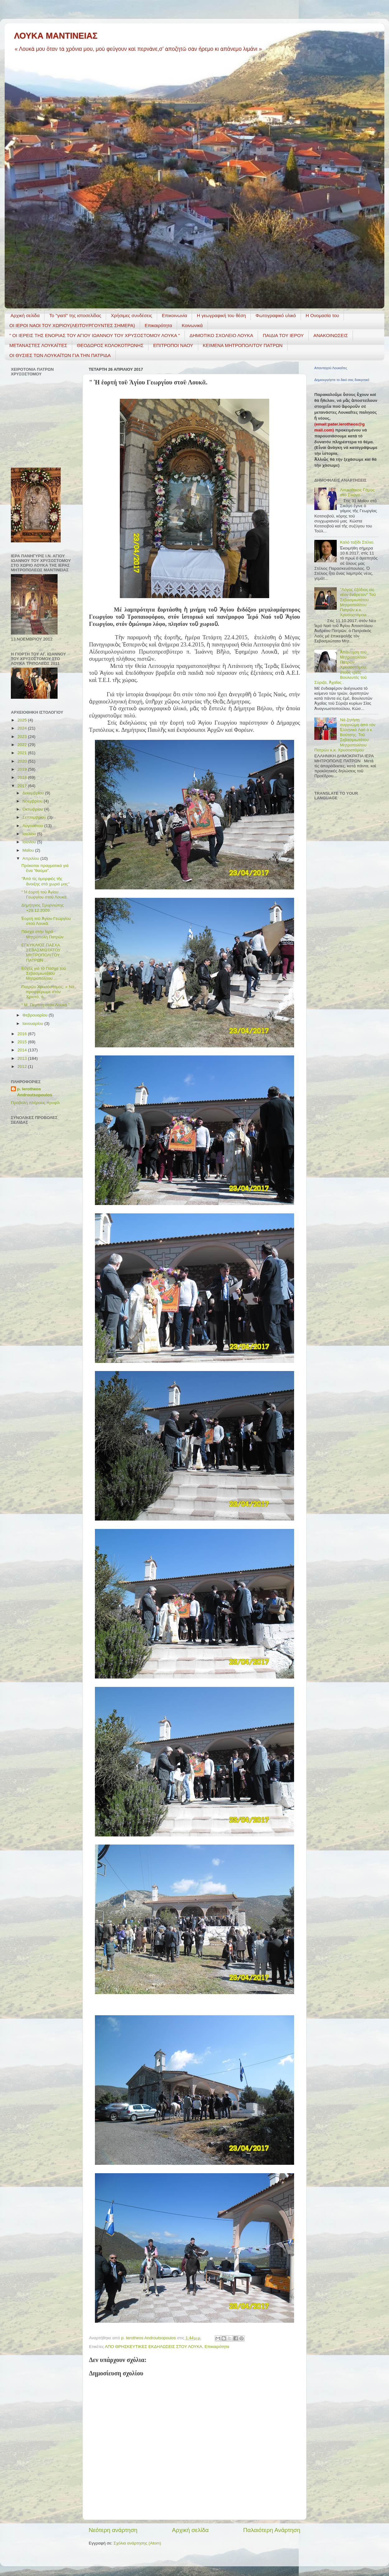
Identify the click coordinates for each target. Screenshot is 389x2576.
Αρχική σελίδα (25, 315)
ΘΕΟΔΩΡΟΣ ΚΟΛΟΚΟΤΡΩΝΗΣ (110, 345)
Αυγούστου (33, 825)
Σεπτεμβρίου (34, 817)
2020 (22, 761)
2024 (22, 728)
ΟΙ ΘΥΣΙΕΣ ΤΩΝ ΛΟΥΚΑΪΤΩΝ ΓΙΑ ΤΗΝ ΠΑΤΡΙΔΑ (60, 355)
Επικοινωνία (174, 315)
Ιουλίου (29, 833)
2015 (22, 1042)
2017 (22, 785)
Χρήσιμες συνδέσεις (131, 315)
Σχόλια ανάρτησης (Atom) (137, 2543)
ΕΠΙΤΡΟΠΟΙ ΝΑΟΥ (173, 345)
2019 (22, 769)
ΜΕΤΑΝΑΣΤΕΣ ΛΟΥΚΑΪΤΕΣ (38, 345)
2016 (22, 1033)
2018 (22, 777)
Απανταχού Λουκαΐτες (330, 368)
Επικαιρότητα (158, 325)
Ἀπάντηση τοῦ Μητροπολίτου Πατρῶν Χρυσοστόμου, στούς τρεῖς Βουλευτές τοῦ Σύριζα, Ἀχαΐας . (340, 667)
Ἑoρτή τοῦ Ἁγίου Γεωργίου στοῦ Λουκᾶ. (46, 921)
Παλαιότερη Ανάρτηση (271, 2530)
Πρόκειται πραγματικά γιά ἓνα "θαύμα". (45, 868)
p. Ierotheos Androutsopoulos (34, 1092)
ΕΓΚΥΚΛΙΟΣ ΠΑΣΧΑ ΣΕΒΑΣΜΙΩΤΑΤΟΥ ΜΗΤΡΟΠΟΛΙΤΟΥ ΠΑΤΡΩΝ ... (41, 953)
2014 (22, 1050)
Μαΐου (28, 850)
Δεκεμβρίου (33, 793)
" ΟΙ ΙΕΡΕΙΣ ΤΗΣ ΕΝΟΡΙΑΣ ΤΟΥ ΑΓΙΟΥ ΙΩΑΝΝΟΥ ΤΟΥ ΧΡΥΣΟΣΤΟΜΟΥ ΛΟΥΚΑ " (94, 335)
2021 (22, 752)
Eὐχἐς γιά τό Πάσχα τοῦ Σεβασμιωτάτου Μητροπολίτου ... (43, 973)
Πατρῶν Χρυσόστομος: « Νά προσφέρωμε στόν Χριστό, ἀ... (47, 991)
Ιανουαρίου (33, 1023)
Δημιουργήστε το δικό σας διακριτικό (341, 380)
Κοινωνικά (192, 325)
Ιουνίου (29, 842)
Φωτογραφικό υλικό (275, 315)
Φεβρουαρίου (35, 1015)
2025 (22, 720)
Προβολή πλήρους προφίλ (35, 1102)
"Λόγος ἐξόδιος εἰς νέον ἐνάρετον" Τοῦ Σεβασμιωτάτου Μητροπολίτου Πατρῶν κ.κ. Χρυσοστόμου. (358, 602)
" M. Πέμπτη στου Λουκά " (45, 1004)
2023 (22, 736)
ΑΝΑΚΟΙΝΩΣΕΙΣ (330, 335)
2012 (22, 1066)
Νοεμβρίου (33, 801)
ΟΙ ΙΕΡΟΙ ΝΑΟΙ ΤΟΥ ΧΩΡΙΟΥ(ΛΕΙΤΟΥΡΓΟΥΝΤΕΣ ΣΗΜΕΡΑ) (72, 325)
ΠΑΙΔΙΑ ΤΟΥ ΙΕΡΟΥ (283, 335)
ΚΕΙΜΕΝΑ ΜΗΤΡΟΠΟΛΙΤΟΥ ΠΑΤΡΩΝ (243, 345)
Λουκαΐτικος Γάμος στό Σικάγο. (357, 492)
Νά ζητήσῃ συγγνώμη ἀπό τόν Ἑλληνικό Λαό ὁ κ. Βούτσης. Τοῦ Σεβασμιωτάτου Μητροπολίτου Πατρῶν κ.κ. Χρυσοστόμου (344, 734)
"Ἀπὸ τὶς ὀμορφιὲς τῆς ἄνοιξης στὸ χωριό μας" (45, 881)
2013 (22, 1058)
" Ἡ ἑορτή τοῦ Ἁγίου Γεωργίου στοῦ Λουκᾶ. (44, 894)
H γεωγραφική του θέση (221, 315)
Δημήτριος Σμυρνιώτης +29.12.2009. (42, 907)
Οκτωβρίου (33, 809)
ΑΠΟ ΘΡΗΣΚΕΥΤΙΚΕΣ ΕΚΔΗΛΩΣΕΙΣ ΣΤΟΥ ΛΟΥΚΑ (153, 2346)
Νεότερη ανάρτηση (113, 2530)
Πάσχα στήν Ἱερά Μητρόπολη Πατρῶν (42, 934)
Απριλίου (31, 858)
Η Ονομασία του (322, 315)
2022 (22, 744)
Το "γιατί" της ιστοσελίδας (75, 315)
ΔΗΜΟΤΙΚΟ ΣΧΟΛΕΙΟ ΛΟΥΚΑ (221, 335)
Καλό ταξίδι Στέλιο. (357, 542)
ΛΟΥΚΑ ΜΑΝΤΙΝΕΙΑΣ (55, 35)
